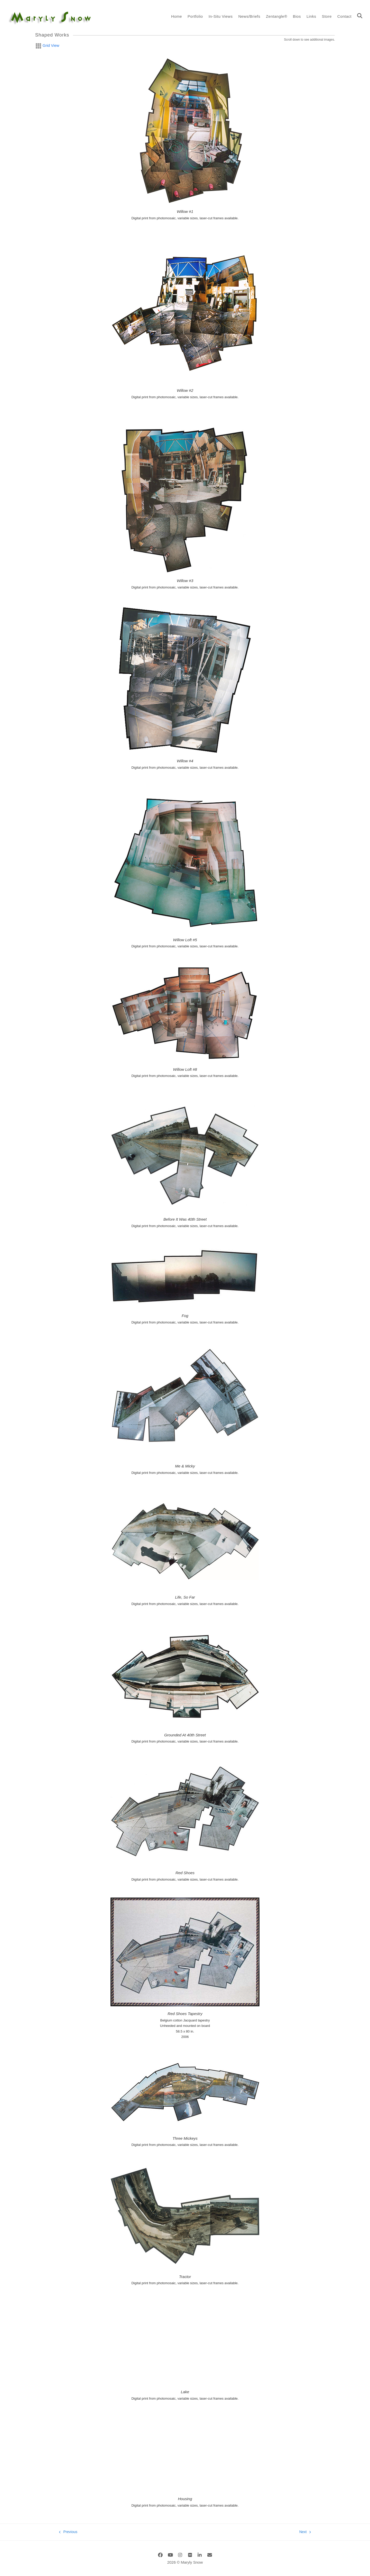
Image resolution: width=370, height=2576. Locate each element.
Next (305, 2532)
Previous (68, 2532)
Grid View (51, 45)
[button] (359, 16)
